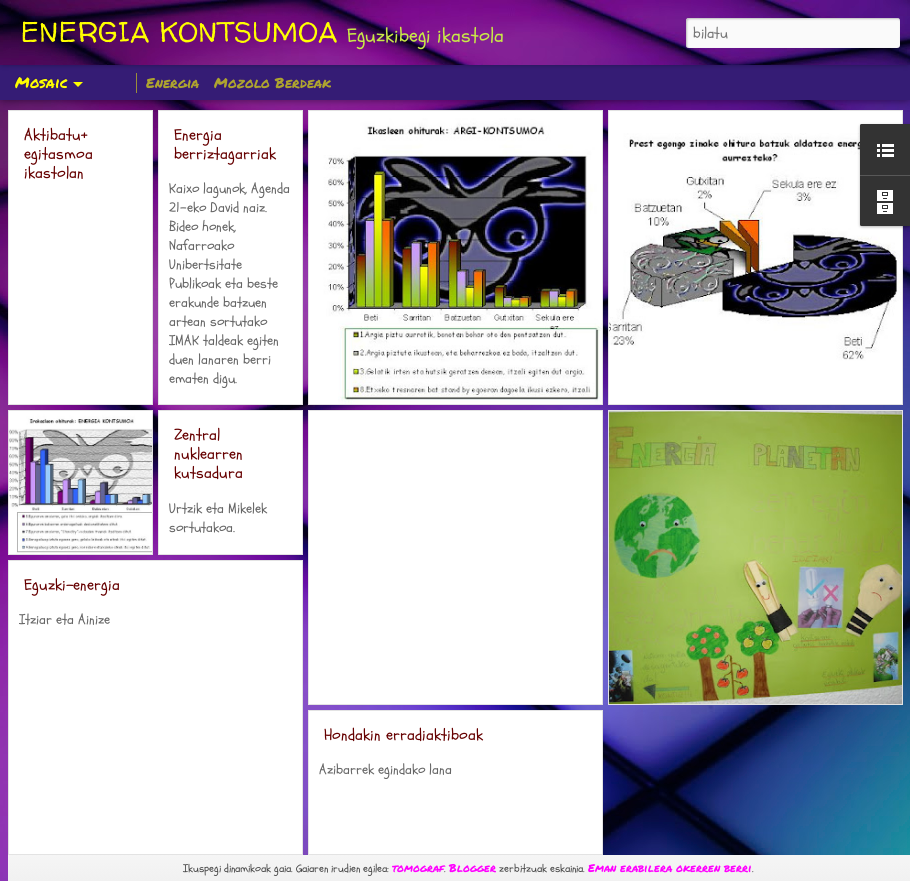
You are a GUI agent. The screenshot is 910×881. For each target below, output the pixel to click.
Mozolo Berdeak (272, 82)
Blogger (472, 867)
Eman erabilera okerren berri (670, 867)
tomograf (418, 867)
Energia (172, 82)
